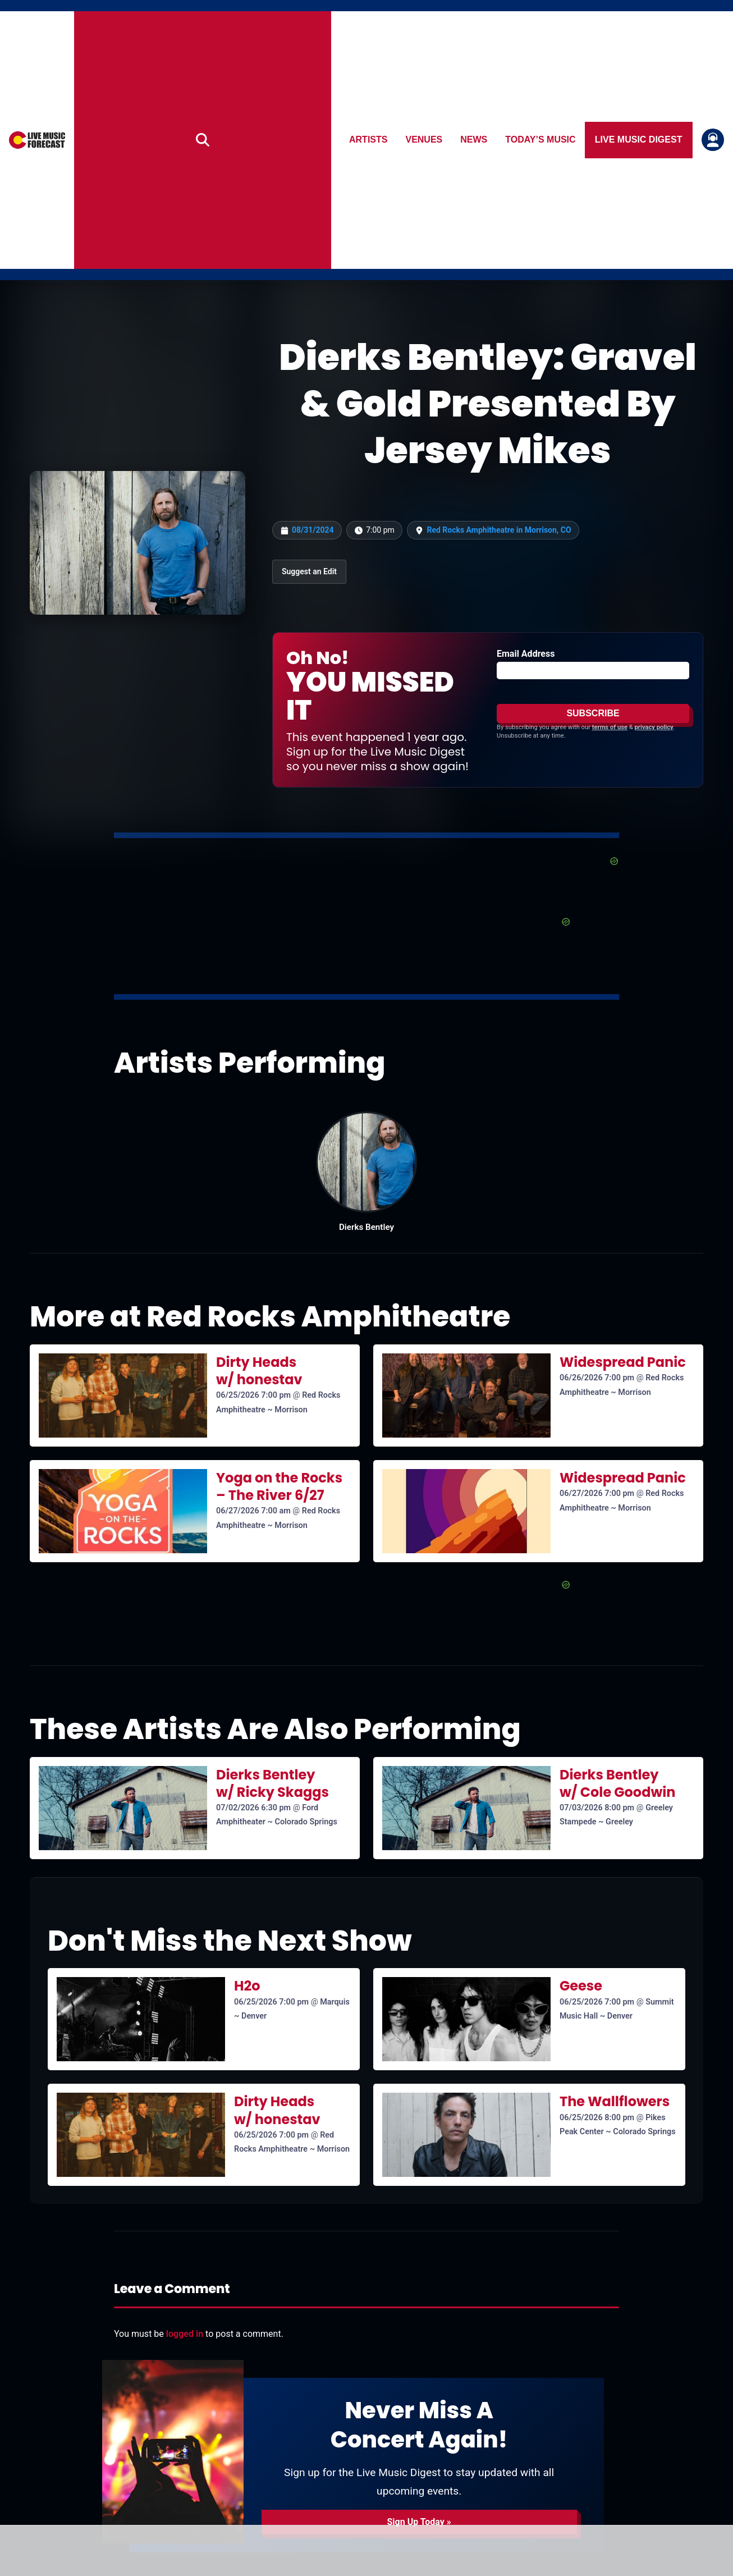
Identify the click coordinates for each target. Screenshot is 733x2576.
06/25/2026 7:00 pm (253, 1395)
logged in (184, 2333)
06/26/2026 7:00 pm (597, 1378)
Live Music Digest (638, 139)
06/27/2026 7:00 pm (597, 1493)
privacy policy (654, 727)
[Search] (203, 140)
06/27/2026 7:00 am (253, 1511)
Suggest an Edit (309, 571)
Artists (368, 139)
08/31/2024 (313, 529)
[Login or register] (713, 140)
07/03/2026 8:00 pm (597, 1808)
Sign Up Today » (419, 2521)
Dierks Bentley (366, 1227)
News (474, 139)
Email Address (526, 653)
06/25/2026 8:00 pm (597, 2117)
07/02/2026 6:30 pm (253, 1808)
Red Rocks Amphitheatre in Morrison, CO (499, 529)
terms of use (609, 727)
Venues (424, 139)
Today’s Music (541, 139)
